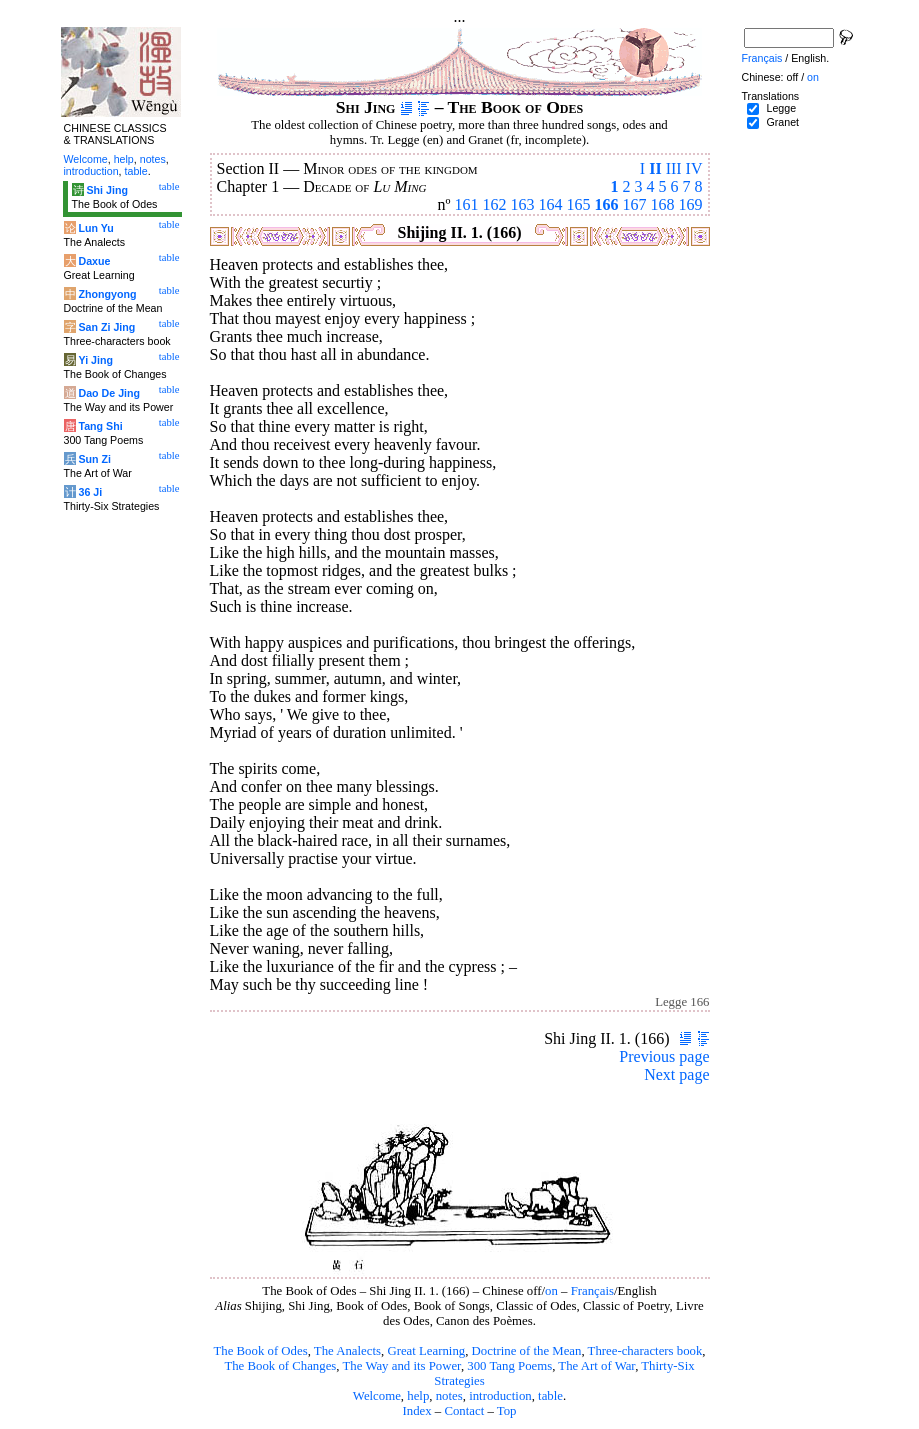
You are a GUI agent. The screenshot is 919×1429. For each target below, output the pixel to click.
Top (507, 1411)
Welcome (377, 1396)
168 (663, 204)
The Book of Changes (280, 1366)
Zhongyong (107, 294)
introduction (500, 1396)
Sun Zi (94, 459)
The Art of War (596, 1366)
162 (495, 204)
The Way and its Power (402, 1366)
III (674, 168)
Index (416, 1411)
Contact (464, 1411)
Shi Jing (106, 190)
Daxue (94, 261)
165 (579, 204)
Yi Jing (95, 360)
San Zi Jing (106, 327)
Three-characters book (645, 1351)
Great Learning (426, 1351)
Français (592, 1291)
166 (607, 204)
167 (635, 204)
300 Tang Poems (509, 1366)
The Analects (347, 1351)
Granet (782, 122)
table (550, 1396)
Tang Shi (100, 426)
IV (694, 168)
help (418, 1396)
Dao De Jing (109, 393)
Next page (676, 1074)
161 (467, 204)
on (551, 1291)
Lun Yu (95, 228)
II (655, 168)
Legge (781, 108)
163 (523, 204)
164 (551, 204)
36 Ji (90, 492)
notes (449, 1396)
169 (691, 204)
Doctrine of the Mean (527, 1351)
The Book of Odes (260, 1351)
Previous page (664, 1056)
